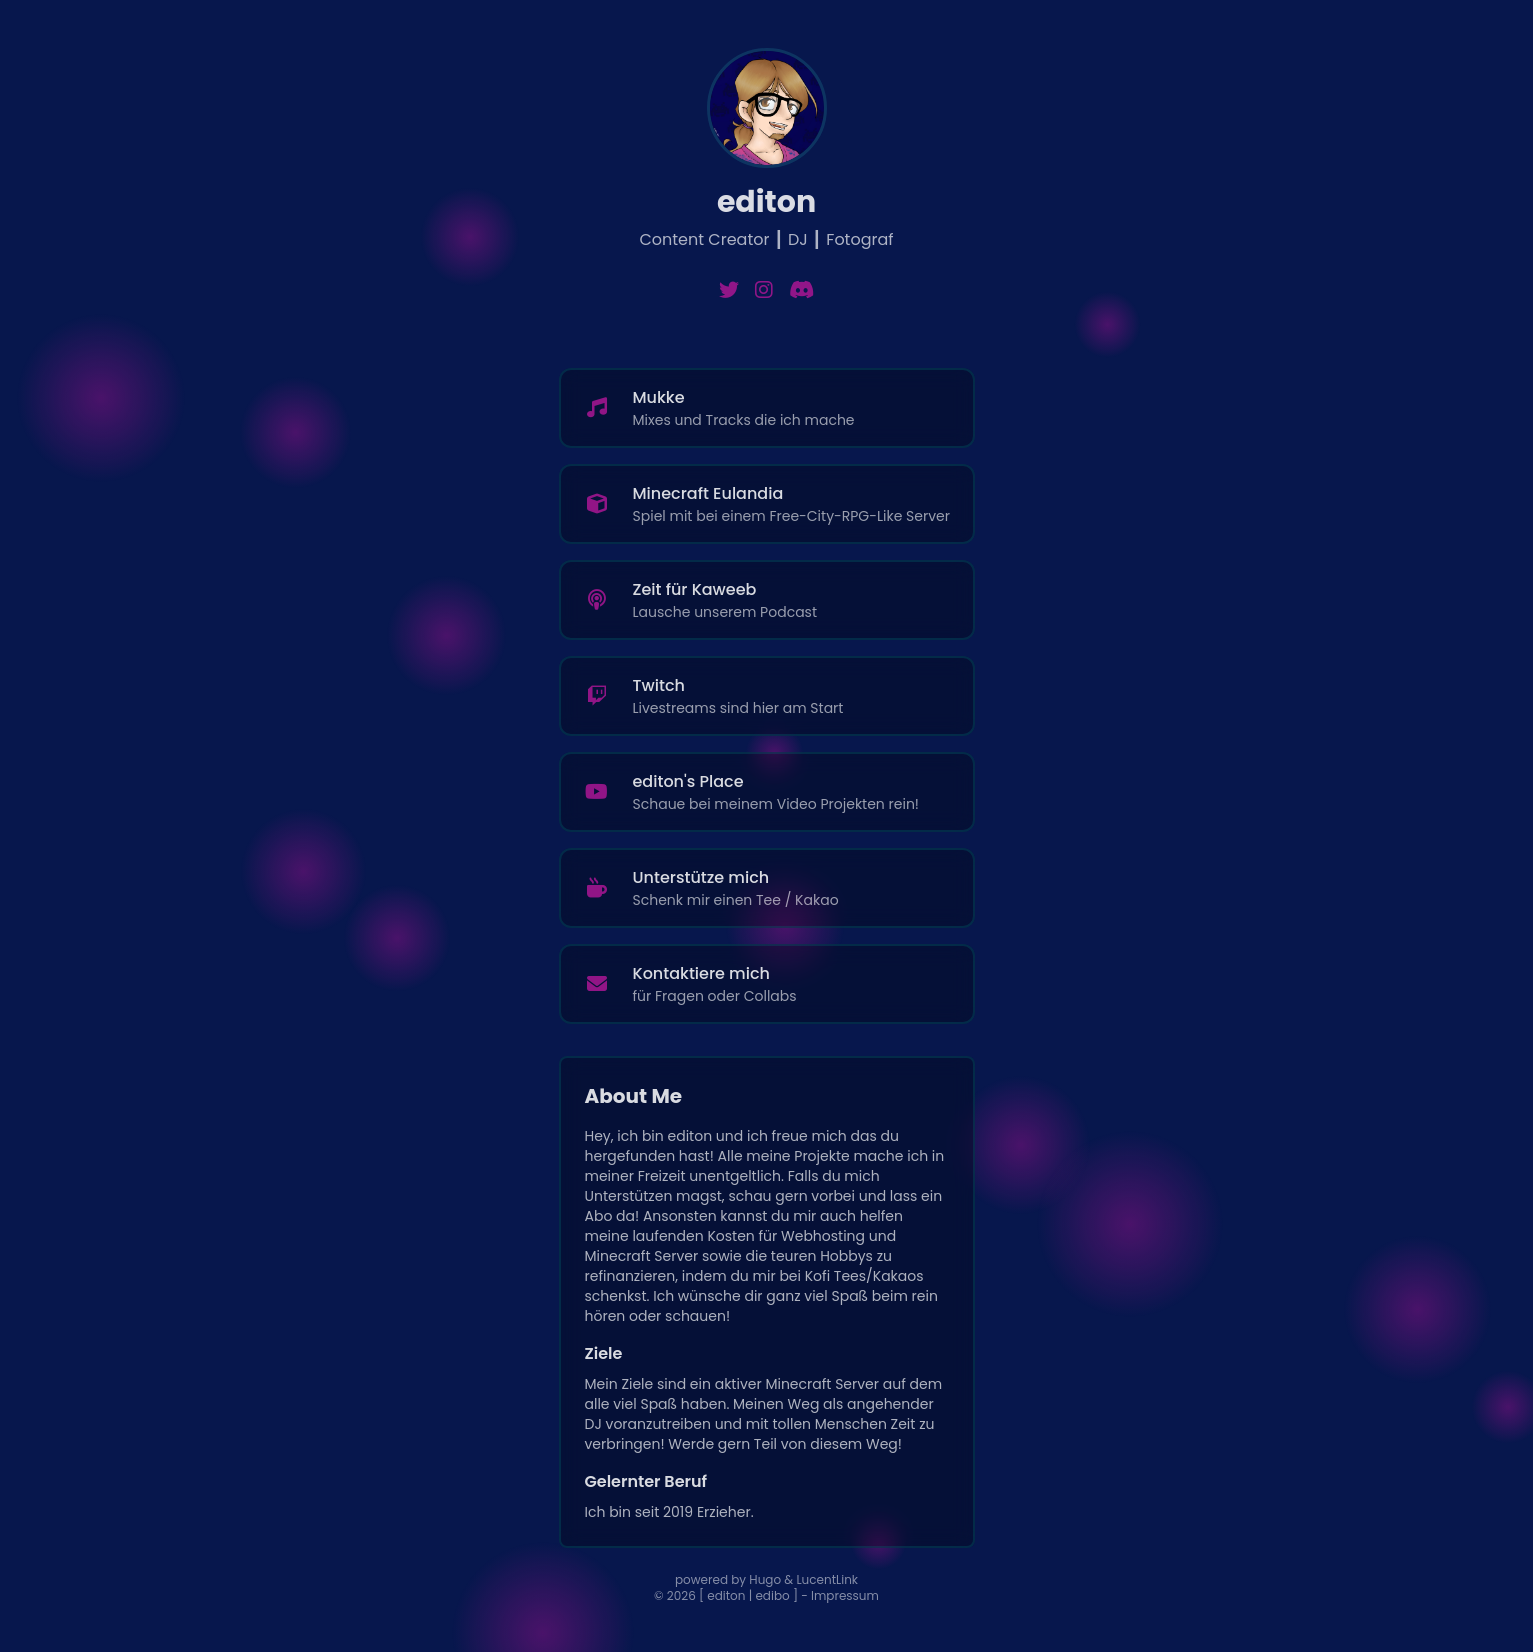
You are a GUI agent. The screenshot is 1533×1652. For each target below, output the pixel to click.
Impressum (845, 1595)
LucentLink (827, 1579)
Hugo (765, 1579)
